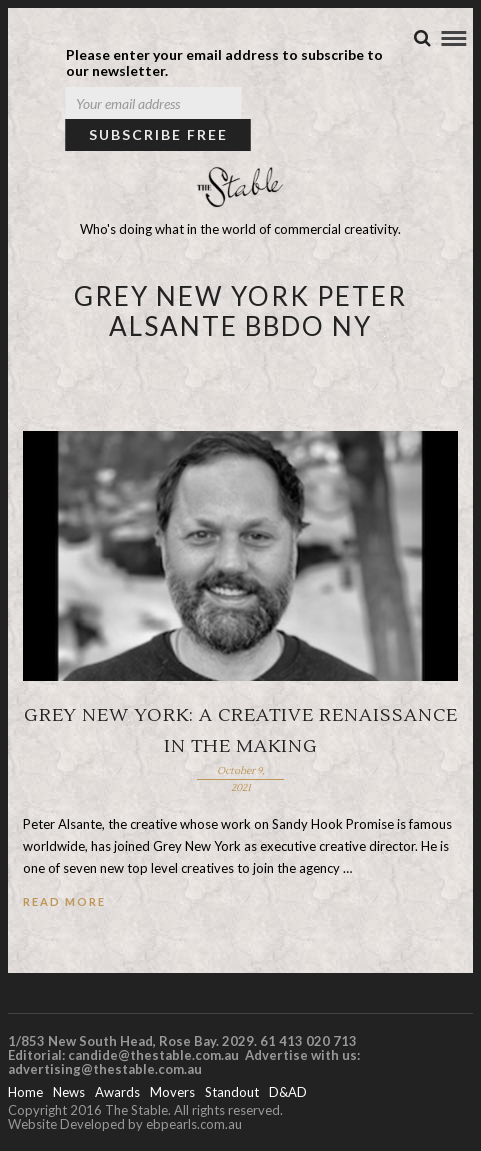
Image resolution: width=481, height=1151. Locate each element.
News (69, 1092)
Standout (232, 1092)
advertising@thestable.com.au (105, 1069)
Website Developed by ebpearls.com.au (125, 1124)
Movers (172, 1092)
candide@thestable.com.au (155, 1055)
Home (25, 1092)
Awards (117, 1092)
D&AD (288, 1092)
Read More (64, 901)
